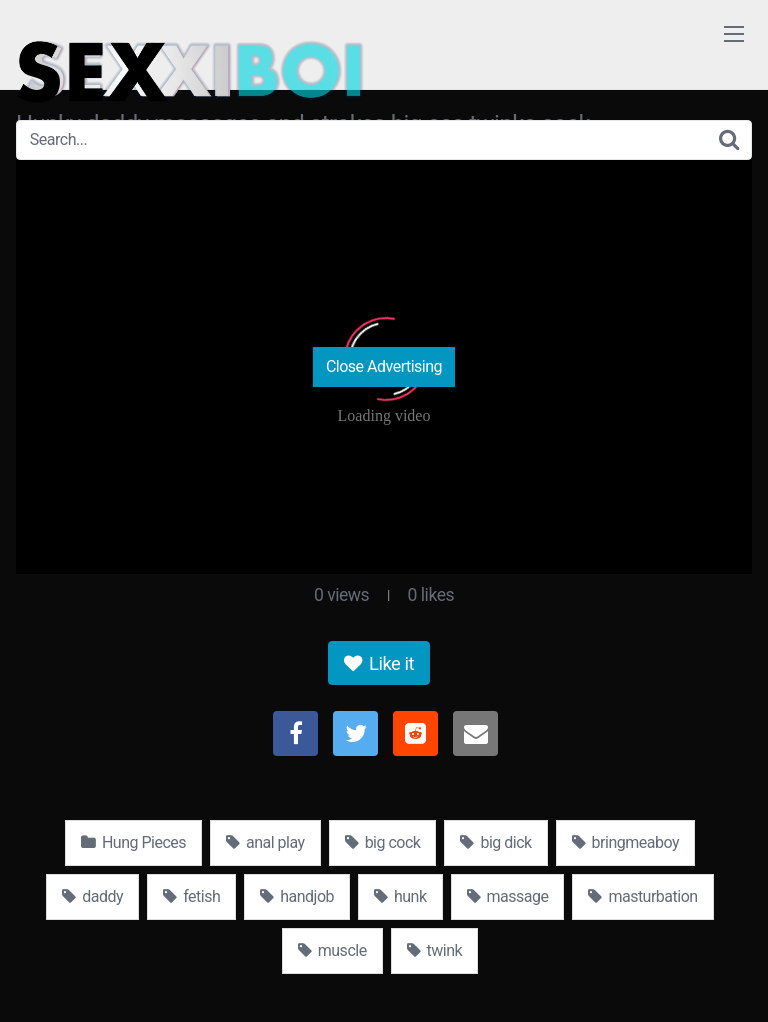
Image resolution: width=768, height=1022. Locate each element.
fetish (191, 896)
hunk (400, 896)
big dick (495, 842)
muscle (332, 950)
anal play (265, 842)
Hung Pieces (133, 842)
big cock (383, 842)
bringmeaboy (625, 842)
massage (508, 896)
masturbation (642, 896)
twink (435, 950)
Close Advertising (384, 366)
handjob (297, 896)
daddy (92, 896)
